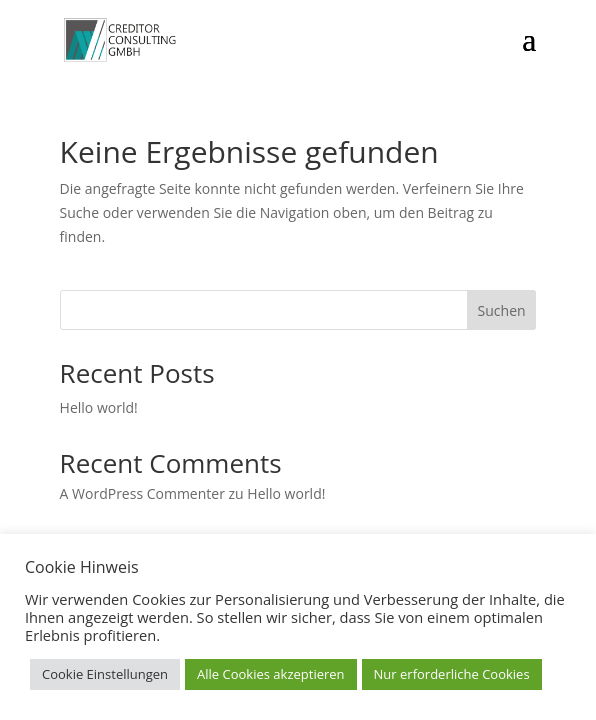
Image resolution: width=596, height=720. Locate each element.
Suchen (502, 310)
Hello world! (99, 407)
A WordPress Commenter (142, 493)
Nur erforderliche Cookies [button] (452, 674)
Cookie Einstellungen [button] (105, 674)
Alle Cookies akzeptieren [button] (270, 674)
